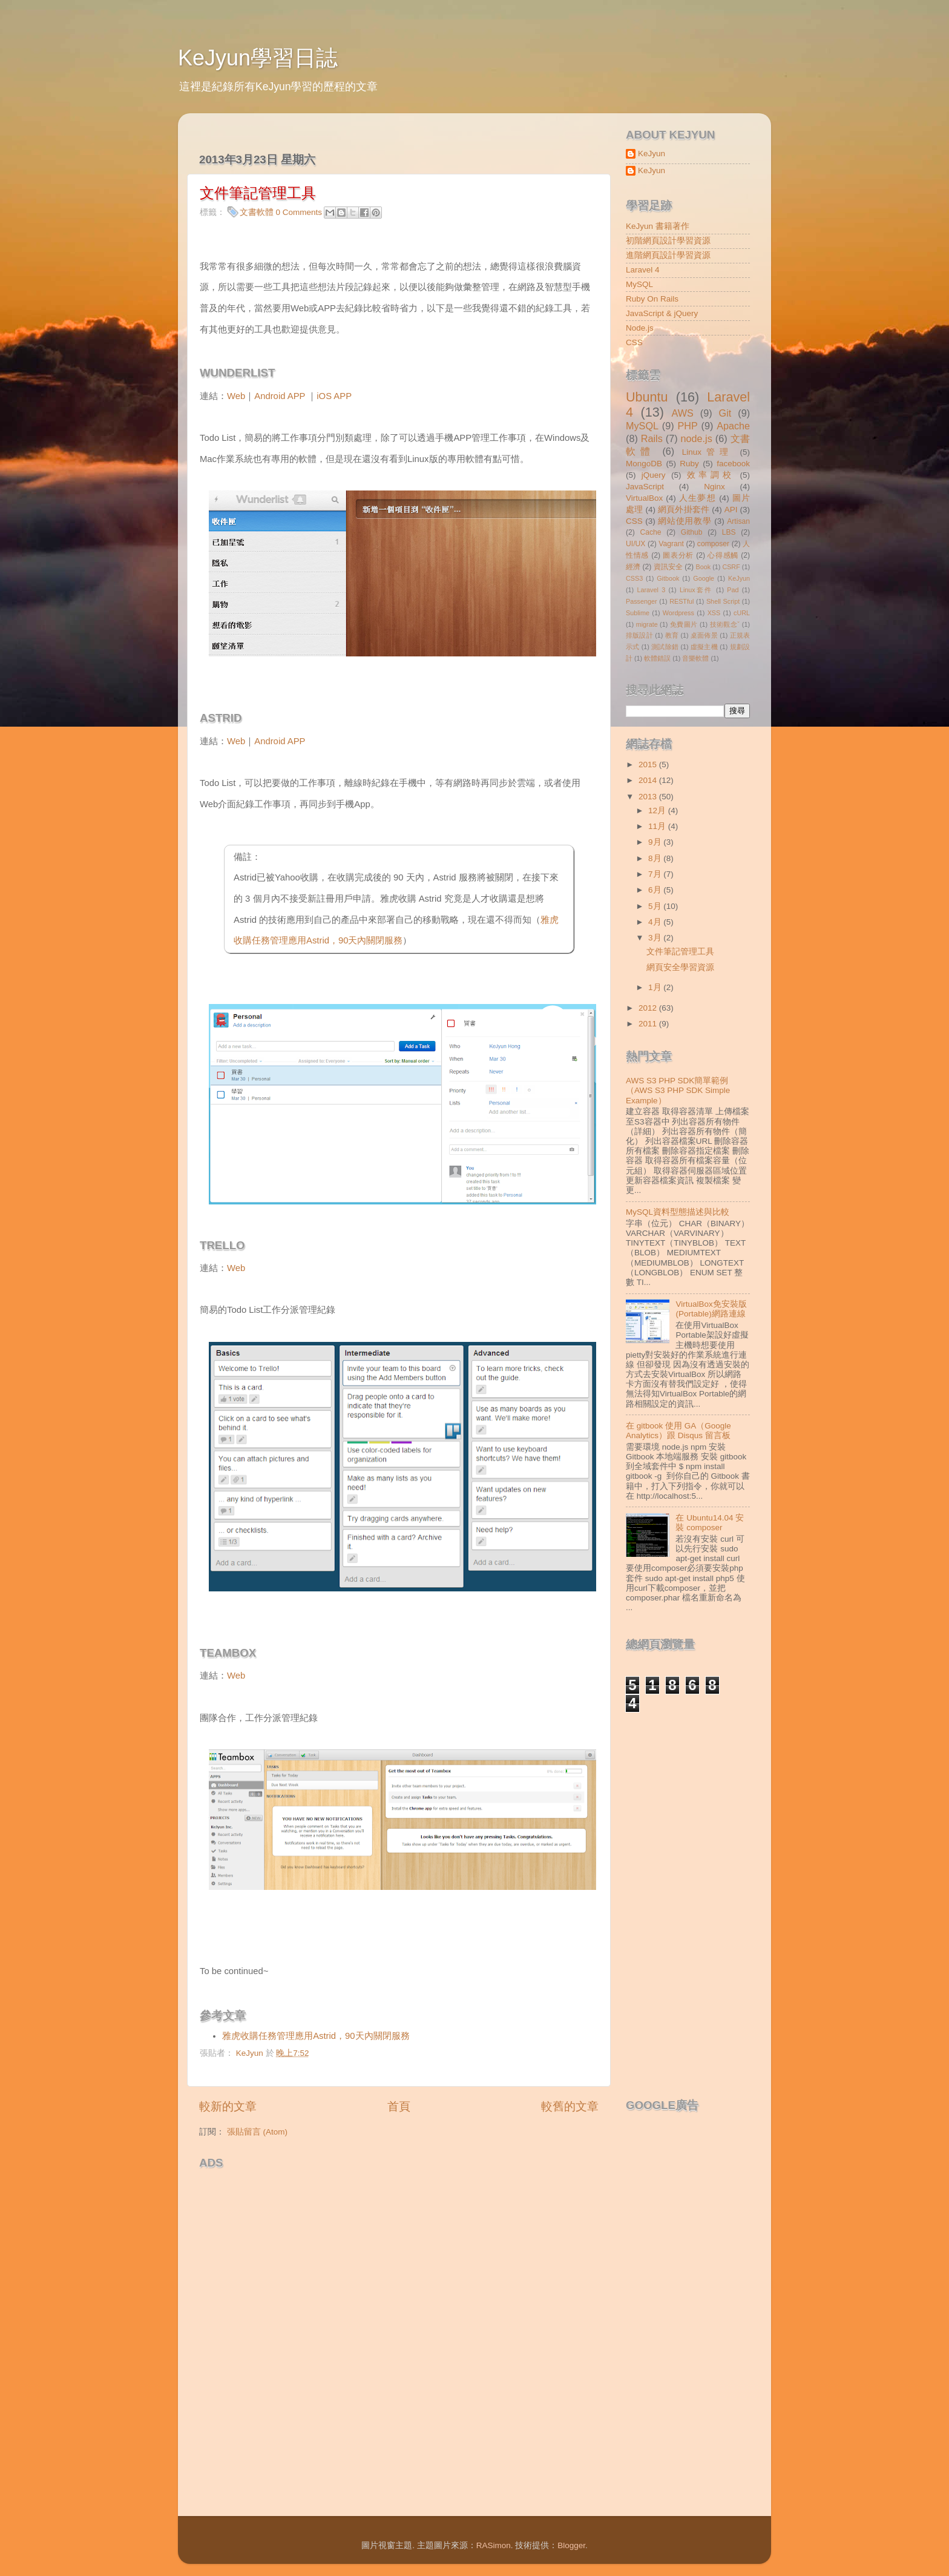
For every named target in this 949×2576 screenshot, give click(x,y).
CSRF (731, 566)
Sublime (637, 612)
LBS (729, 532)
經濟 (633, 567)
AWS (682, 413)
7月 (655, 874)
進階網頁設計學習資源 (668, 255)
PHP (687, 425)
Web (236, 396)
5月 (655, 906)
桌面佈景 (704, 635)
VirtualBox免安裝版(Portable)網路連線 (710, 1309)
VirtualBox (644, 498)
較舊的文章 (570, 2106)
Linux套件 (696, 589)
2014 (649, 780)
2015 (649, 764)
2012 (649, 1007)
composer (713, 544)
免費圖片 (684, 624)
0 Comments (299, 212)
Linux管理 (707, 452)
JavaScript (645, 486)
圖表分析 (678, 555)
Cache (650, 532)
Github (692, 532)
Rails (652, 438)
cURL (742, 612)
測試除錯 (664, 646)
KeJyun (651, 153)
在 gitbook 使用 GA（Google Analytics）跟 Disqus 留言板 (678, 1430)
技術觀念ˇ (725, 624)
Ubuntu (647, 397)
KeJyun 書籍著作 (657, 226)
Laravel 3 (651, 589)
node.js (696, 438)
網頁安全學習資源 (680, 967)
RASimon (493, 2545)
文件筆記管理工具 (680, 951)
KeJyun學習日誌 (258, 57)
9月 (655, 842)
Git (725, 413)
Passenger (641, 601)
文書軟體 (257, 212)
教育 (672, 635)
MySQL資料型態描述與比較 (677, 1212)
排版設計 (639, 635)
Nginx (714, 486)
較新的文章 (228, 2106)
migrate (647, 624)
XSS (714, 612)
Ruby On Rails (652, 298)
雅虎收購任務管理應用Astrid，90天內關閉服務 (315, 2036)
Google (703, 578)
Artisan (738, 521)
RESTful (681, 601)
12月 (658, 810)
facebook (733, 463)
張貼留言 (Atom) (257, 2131)
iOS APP (334, 396)
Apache (733, 425)
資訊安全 (668, 567)
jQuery (654, 475)
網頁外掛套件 (683, 509)
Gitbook (668, 578)
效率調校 (710, 475)
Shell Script (723, 601)
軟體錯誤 (657, 658)
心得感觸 (723, 555)
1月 (655, 987)
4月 (655, 921)
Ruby (689, 463)
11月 (658, 826)
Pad (732, 589)
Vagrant (671, 544)
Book (703, 566)
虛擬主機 (704, 646)
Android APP (279, 396)
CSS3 (634, 578)
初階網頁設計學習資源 (668, 240)
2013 (649, 796)
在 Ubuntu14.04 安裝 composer (709, 1522)
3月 (655, 937)
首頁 (398, 2106)
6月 (655, 889)
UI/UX (635, 544)
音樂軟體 (695, 658)
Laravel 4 (643, 269)
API (731, 509)
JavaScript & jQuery (662, 313)
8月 (655, 858)
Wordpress (678, 612)
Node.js (640, 327)
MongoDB (644, 463)
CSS (634, 342)
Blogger (571, 2545)
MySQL (639, 284)
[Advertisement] (340, 2193)
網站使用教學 (684, 521)
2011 (649, 1023)
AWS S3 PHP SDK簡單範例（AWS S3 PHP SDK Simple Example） (678, 1090)
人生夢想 (697, 498)
